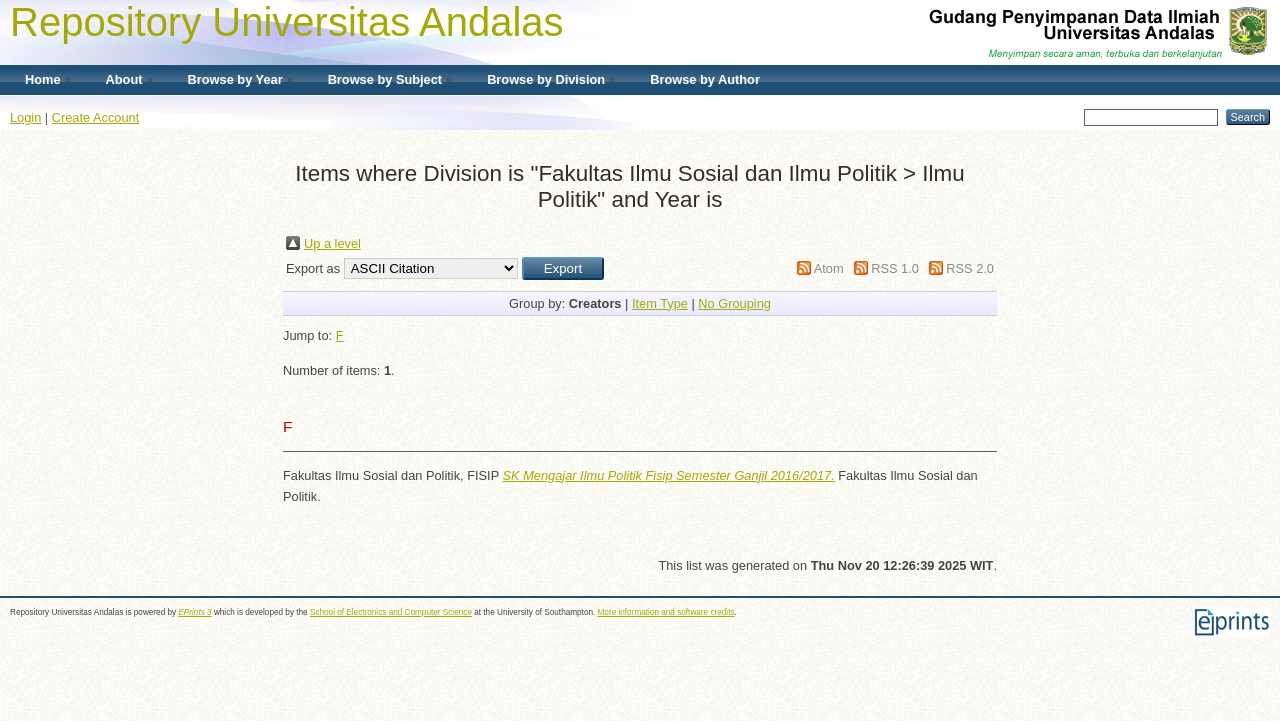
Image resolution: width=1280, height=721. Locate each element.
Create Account (96, 117)
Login (25, 117)
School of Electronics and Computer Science (391, 612)
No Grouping (734, 303)
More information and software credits (666, 612)
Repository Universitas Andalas (287, 22)
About (124, 79)
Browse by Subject (385, 79)
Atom (829, 268)
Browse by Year (235, 79)
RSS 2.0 (970, 268)
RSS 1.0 (895, 268)
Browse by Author (705, 79)
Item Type (660, 303)
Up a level (332, 243)
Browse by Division (546, 79)
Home (43, 79)
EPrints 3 (194, 612)
